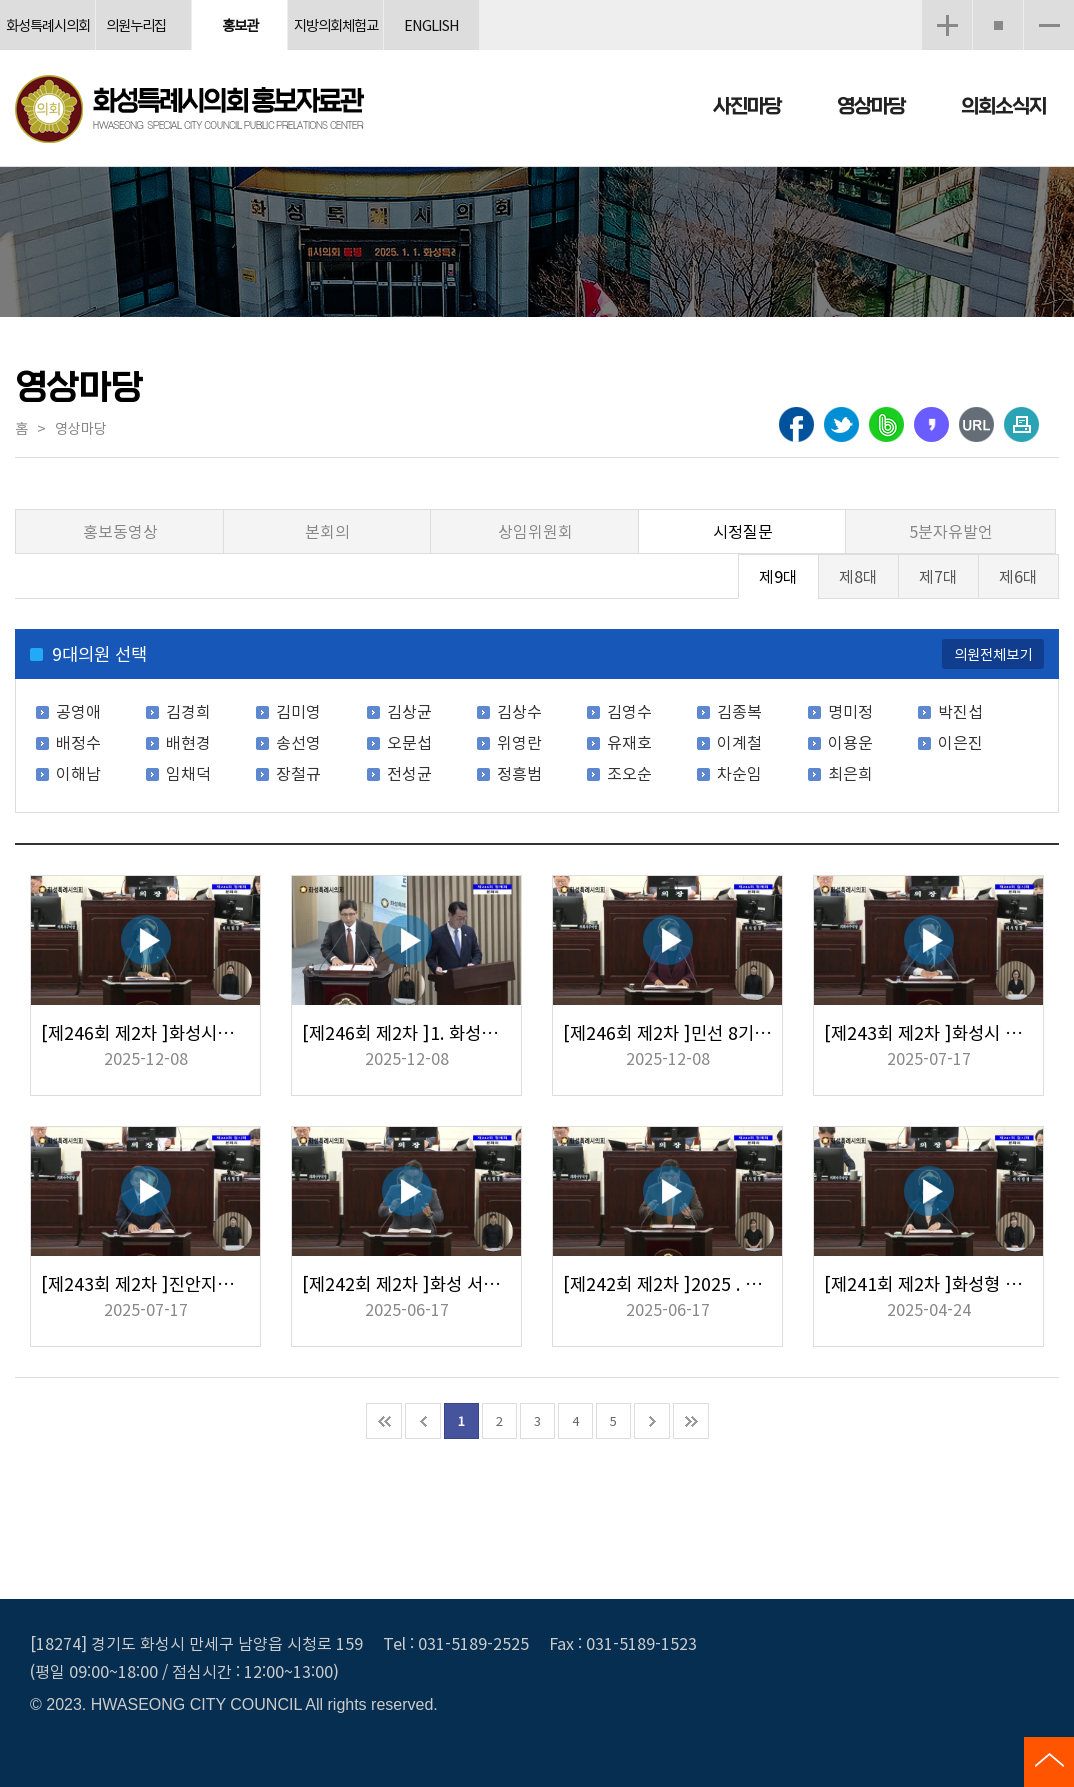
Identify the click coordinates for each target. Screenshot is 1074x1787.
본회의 (327, 531)
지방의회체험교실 (336, 32)
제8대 (858, 576)
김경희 (188, 711)
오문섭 (409, 742)
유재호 (629, 742)
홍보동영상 (120, 531)
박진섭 (960, 711)
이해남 (78, 773)
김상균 (409, 711)
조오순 (629, 773)
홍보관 (240, 24)
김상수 (519, 711)
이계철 (739, 742)
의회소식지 (1003, 106)
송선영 (298, 742)
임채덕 (188, 773)
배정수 (78, 742)
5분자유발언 (951, 531)
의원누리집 (136, 24)
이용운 (850, 742)
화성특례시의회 (48, 24)
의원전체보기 (993, 653)
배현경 (188, 742)
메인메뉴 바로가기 (537, 1)
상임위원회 (535, 531)
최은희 (850, 773)
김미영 (298, 711)
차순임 (739, 773)
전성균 (409, 773)
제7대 (938, 576)
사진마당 (747, 106)
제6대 (1018, 576)
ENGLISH (431, 24)
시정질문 (743, 531)
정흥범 (519, 773)
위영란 (519, 742)
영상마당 (871, 106)
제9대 (778, 576)
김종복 (739, 711)
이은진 (960, 742)
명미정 (850, 711)
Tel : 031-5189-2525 (456, 1643)
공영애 (78, 711)
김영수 (629, 711)
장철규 (298, 773)
